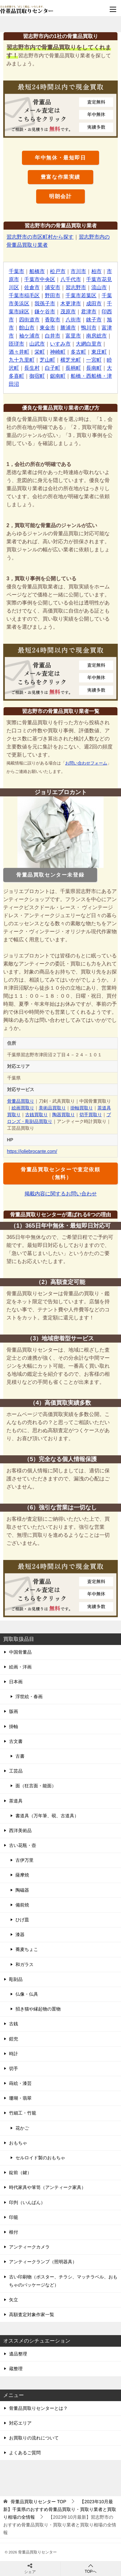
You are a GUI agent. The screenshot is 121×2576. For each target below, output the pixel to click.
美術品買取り (52, 1107)
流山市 (99, 287)
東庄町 (99, 352)
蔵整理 (16, 2368)
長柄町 (73, 368)
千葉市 (16, 271)
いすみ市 (60, 344)
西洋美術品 (20, 1830)
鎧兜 (13, 2038)
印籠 (13, 2217)
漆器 (20, 1934)
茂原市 (68, 311)
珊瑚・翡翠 (20, 2098)
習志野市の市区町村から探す (40, 237)
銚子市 (94, 319)
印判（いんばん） (27, 2202)
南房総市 (96, 335)
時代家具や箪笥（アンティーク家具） (47, 2187)
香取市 (52, 319)
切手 (13, 2068)
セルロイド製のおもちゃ (40, 2157)
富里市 (73, 335)
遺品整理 (18, 2353)
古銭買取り (36, 1114)
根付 (13, 2232)
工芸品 (16, 1770)
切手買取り (90, 1114)
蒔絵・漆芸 (20, 2083)
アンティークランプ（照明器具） (43, 2261)
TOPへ (90, 2568)
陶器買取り (63, 1114)
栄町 (40, 352)
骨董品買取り (20, 1101)
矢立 (13, 2299)
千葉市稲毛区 (24, 295)
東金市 (47, 327)
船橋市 (37, 271)
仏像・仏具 (26, 1994)
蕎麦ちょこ (26, 1949)
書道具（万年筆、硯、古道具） (47, 1815)
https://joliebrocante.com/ (32, 1151)
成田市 (94, 303)
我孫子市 (45, 303)
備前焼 (22, 1904)
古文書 (16, 1741)
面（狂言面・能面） (35, 1785)
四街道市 (29, 319)
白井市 (52, 335)
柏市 (96, 271)
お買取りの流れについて (34, 2437)
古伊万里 (24, 1860)
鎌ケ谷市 (45, 311)
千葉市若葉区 (81, 295)
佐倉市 (32, 287)
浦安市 (52, 287)
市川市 (78, 271)
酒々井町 (19, 352)
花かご (22, 2128)
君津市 (88, 311)
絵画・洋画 (20, 1666)
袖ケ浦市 (29, 335)
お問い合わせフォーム (86, 763)
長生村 (32, 368)
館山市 (27, 327)
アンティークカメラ (29, 2246)
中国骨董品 (20, 1652)
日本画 (16, 1681)
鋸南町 (58, 376)
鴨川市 (88, 327)
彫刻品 (16, 1979)
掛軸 (13, 1726)
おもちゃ (18, 2142)
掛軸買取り (81, 1107)
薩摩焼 (22, 1874)
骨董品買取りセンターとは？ (38, 2408)
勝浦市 (68, 327)
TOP (38, 2501)
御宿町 (37, 376)
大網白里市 (89, 344)
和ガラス (24, 1964)
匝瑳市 (16, 344)
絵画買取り (23, 1107)
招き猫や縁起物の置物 (38, 2008)
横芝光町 (70, 360)
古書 (20, 1756)
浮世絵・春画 (29, 1696)
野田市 (52, 295)
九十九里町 (22, 360)
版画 (13, 1711)
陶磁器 (22, 1890)
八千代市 (70, 279)
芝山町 (47, 360)
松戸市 (58, 271)
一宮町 (94, 360)
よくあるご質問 (25, 2452)
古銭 (13, 2023)
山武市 (37, 344)
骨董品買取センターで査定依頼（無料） (60, 1173)
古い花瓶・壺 (22, 1845)
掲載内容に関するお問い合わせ (61, 1193)
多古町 (78, 352)
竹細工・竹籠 (22, 2112)
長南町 (94, 368)
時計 (13, 2053)
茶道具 (16, 1800)
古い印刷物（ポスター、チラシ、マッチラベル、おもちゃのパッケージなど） (63, 2280)
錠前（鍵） (20, 2172)
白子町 (52, 368)
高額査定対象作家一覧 (31, 2314)
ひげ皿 (22, 1919)
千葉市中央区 (39, 279)
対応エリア (20, 2423)
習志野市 (76, 287)
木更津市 (70, 303)
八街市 (73, 319)
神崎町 (58, 352)
